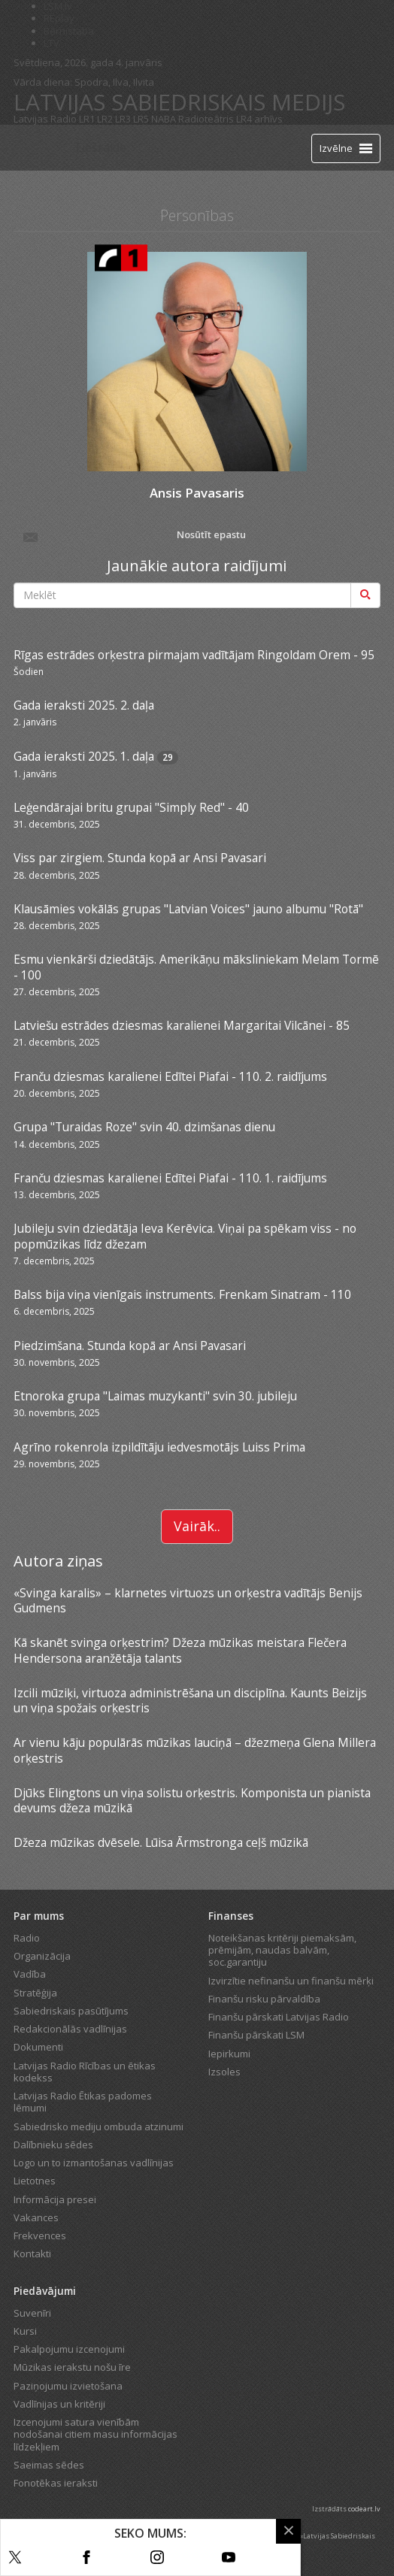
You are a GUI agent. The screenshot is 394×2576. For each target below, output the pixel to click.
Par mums (39, 1916)
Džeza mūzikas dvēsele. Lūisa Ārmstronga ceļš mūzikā (161, 1842)
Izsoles (224, 2071)
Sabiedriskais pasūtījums (71, 2011)
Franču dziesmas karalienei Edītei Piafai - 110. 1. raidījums (170, 1178)
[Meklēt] (365, 595)
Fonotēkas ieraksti (56, 2483)
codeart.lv (364, 2509)
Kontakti (32, 2253)
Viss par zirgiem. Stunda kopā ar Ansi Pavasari (140, 857)
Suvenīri (32, 2313)
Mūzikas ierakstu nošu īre (72, 2367)
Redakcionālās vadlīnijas (70, 2029)
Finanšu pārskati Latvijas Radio (278, 2017)
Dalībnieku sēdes (53, 2144)
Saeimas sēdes (49, 2465)
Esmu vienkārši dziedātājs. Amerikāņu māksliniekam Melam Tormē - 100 (196, 966)
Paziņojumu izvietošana (68, 2386)
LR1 (87, 119)
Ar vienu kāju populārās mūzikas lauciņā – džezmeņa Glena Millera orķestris (195, 1750)
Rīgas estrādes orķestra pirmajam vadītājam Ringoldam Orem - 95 (194, 654)
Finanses (230, 1916)
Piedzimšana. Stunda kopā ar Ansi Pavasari (130, 1345)
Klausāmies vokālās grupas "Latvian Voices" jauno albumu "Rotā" (188, 909)
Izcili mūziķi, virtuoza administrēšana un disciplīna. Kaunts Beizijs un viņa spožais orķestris (190, 1700)
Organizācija (42, 1956)
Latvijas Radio (45, 119)
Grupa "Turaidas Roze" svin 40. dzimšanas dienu (144, 1126)
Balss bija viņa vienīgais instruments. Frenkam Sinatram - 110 (182, 1294)
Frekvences (40, 2235)
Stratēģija (35, 1992)
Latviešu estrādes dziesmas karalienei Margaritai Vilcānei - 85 (182, 1025)
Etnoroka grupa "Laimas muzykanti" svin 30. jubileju (155, 1396)
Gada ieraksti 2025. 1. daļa (84, 756)
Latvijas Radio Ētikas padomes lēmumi (83, 2101)
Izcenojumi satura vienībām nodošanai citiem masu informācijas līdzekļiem (95, 2434)
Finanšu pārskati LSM (256, 2035)
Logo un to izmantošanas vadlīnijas (94, 2162)
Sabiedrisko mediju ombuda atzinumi (98, 2126)
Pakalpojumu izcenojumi (69, 2349)
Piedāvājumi (45, 2291)
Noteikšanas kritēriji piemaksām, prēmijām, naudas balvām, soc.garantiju (282, 1950)
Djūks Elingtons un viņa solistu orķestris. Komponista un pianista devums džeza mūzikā (192, 1800)
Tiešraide (100, 147)
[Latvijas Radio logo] (40, 148)
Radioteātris (206, 119)
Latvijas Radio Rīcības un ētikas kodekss (85, 2071)
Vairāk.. (197, 1526)
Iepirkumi (229, 2053)
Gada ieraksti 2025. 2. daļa (84, 705)
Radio (27, 1938)
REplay (59, 18)
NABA (163, 119)
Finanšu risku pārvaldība (264, 1998)
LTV (51, 43)
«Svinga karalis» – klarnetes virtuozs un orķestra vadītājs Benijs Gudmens (188, 1600)
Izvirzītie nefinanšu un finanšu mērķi (291, 1980)
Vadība (30, 1974)
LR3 (123, 119)
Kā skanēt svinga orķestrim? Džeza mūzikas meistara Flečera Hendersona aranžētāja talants (180, 1650)
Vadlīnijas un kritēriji (59, 2404)
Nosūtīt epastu (133, 536)
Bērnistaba (69, 31)
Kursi (25, 2331)
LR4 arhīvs (259, 119)
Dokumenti (38, 2047)
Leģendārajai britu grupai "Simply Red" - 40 (131, 807)
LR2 (105, 119)
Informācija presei (55, 2199)
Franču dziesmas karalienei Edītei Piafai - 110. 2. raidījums (170, 1076)
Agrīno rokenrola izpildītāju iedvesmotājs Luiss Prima (159, 1447)
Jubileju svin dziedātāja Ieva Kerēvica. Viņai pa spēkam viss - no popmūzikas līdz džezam (185, 1236)
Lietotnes (35, 2180)
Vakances (36, 2217)
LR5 (141, 119)
